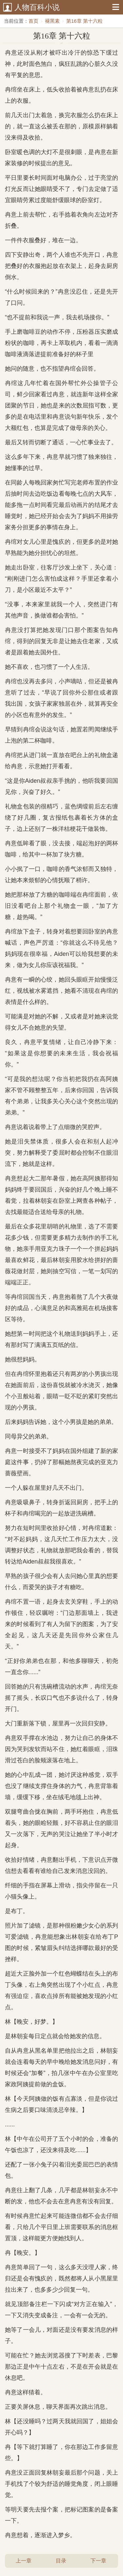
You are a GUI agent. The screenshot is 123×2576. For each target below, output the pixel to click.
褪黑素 (52, 21)
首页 (33, 21)
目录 (61, 2560)
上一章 (23, 2560)
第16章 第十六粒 (84, 21)
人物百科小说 (37, 7)
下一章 (98, 2560)
